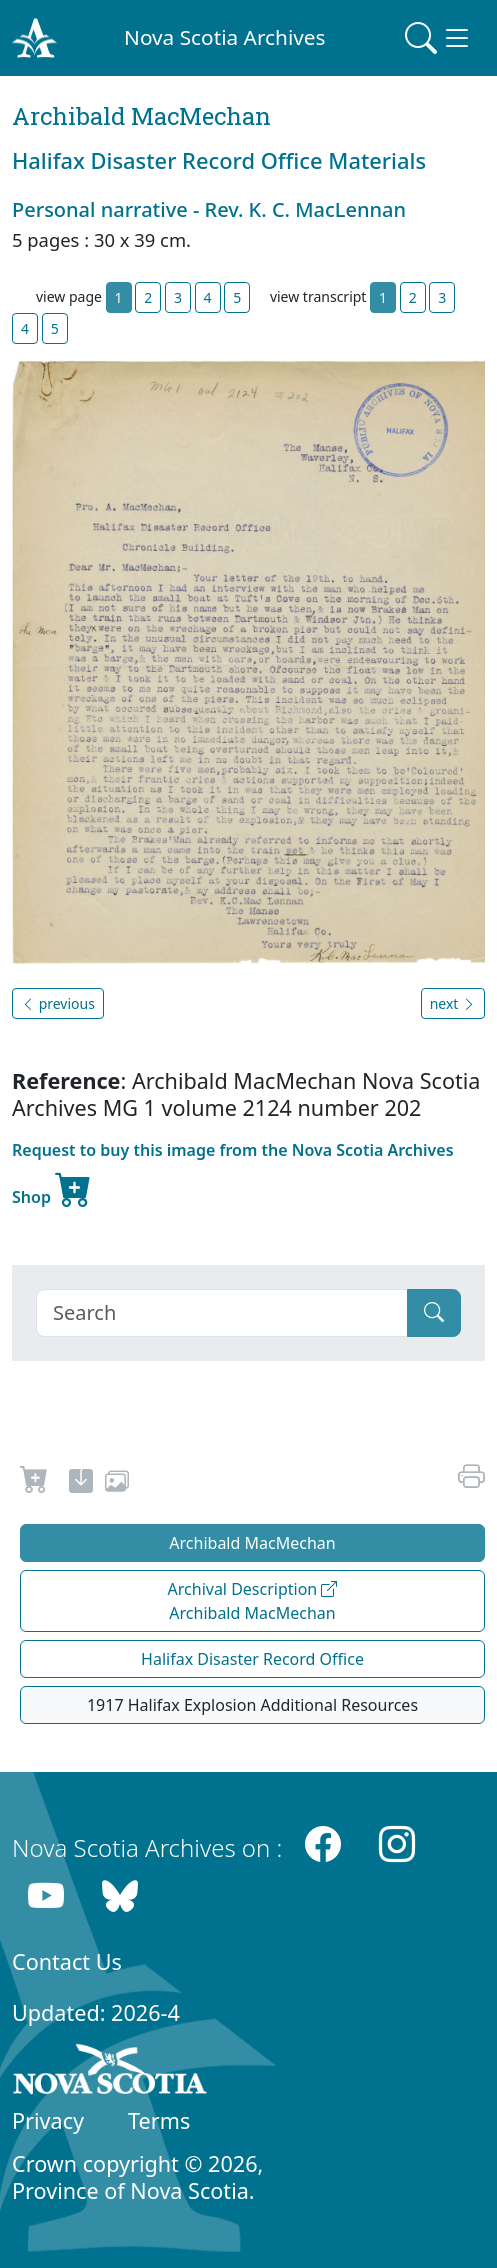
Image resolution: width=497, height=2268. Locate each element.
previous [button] (58, 1003)
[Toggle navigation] (439, 38)
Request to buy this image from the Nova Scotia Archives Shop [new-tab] (233, 1176)
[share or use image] (117, 1484)
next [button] (453, 1003)
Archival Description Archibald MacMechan (253, 1601)
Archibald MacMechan (252, 1543)
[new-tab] (81, 1484)
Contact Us (67, 1961)
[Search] (222, 1313)
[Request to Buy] (34, 1484)
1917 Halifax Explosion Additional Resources (252, 1705)
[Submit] (434, 1313)
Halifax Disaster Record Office (252, 1659)
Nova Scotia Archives (224, 37)
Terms (159, 2120)
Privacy (48, 2120)
